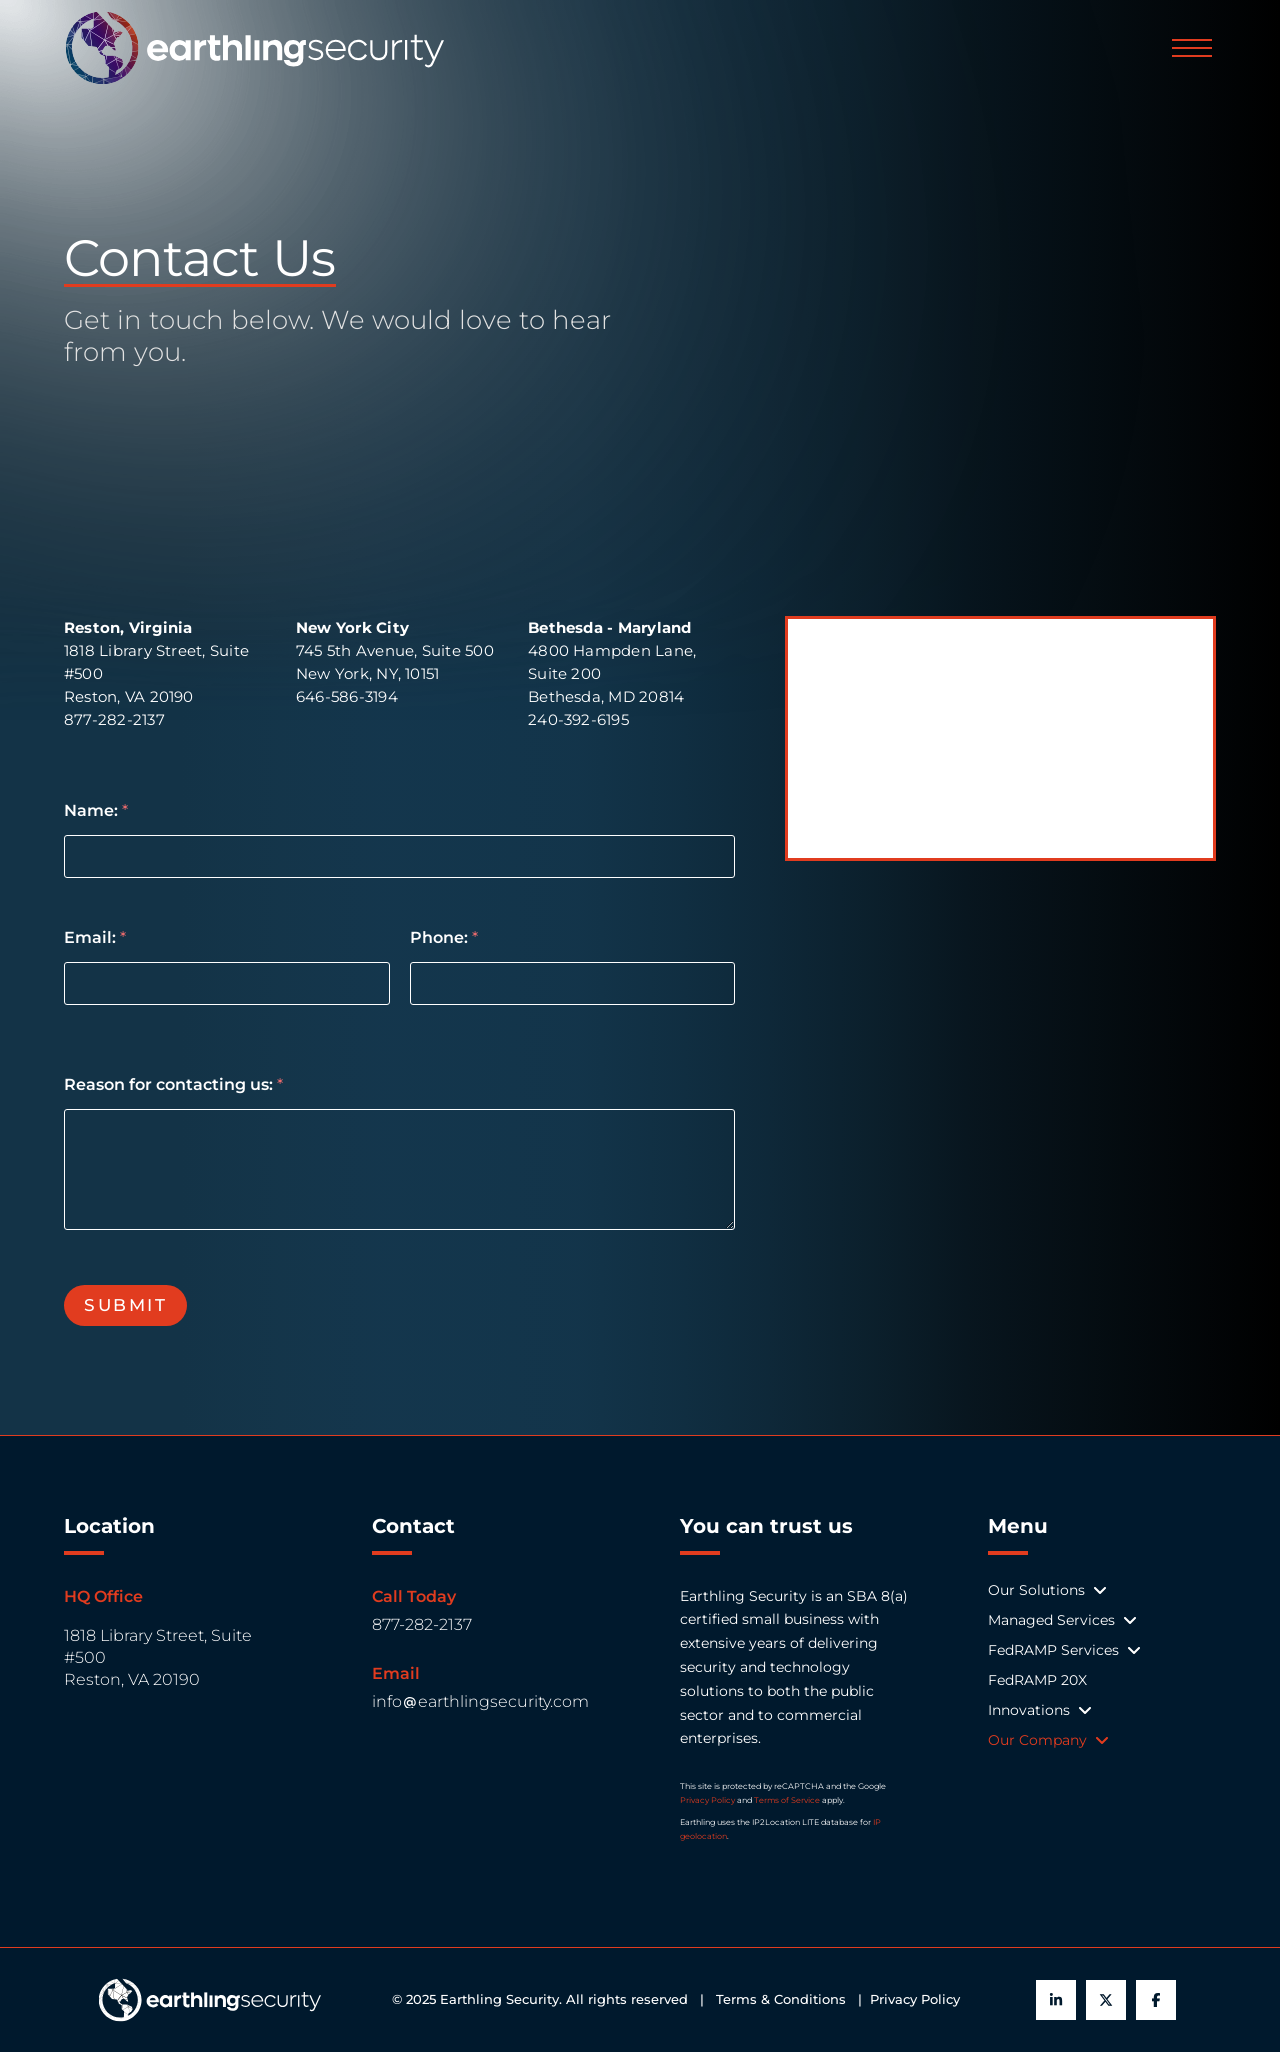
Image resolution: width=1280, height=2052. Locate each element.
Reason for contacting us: (173, 1084)
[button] (1192, 48)
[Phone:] (573, 983)
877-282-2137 (422, 1624)
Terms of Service (787, 1800)
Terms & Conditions (785, 1999)
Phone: (444, 937)
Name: (96, 810)
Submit (125, 1305)
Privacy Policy (707, 1800)
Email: (95, 937)
